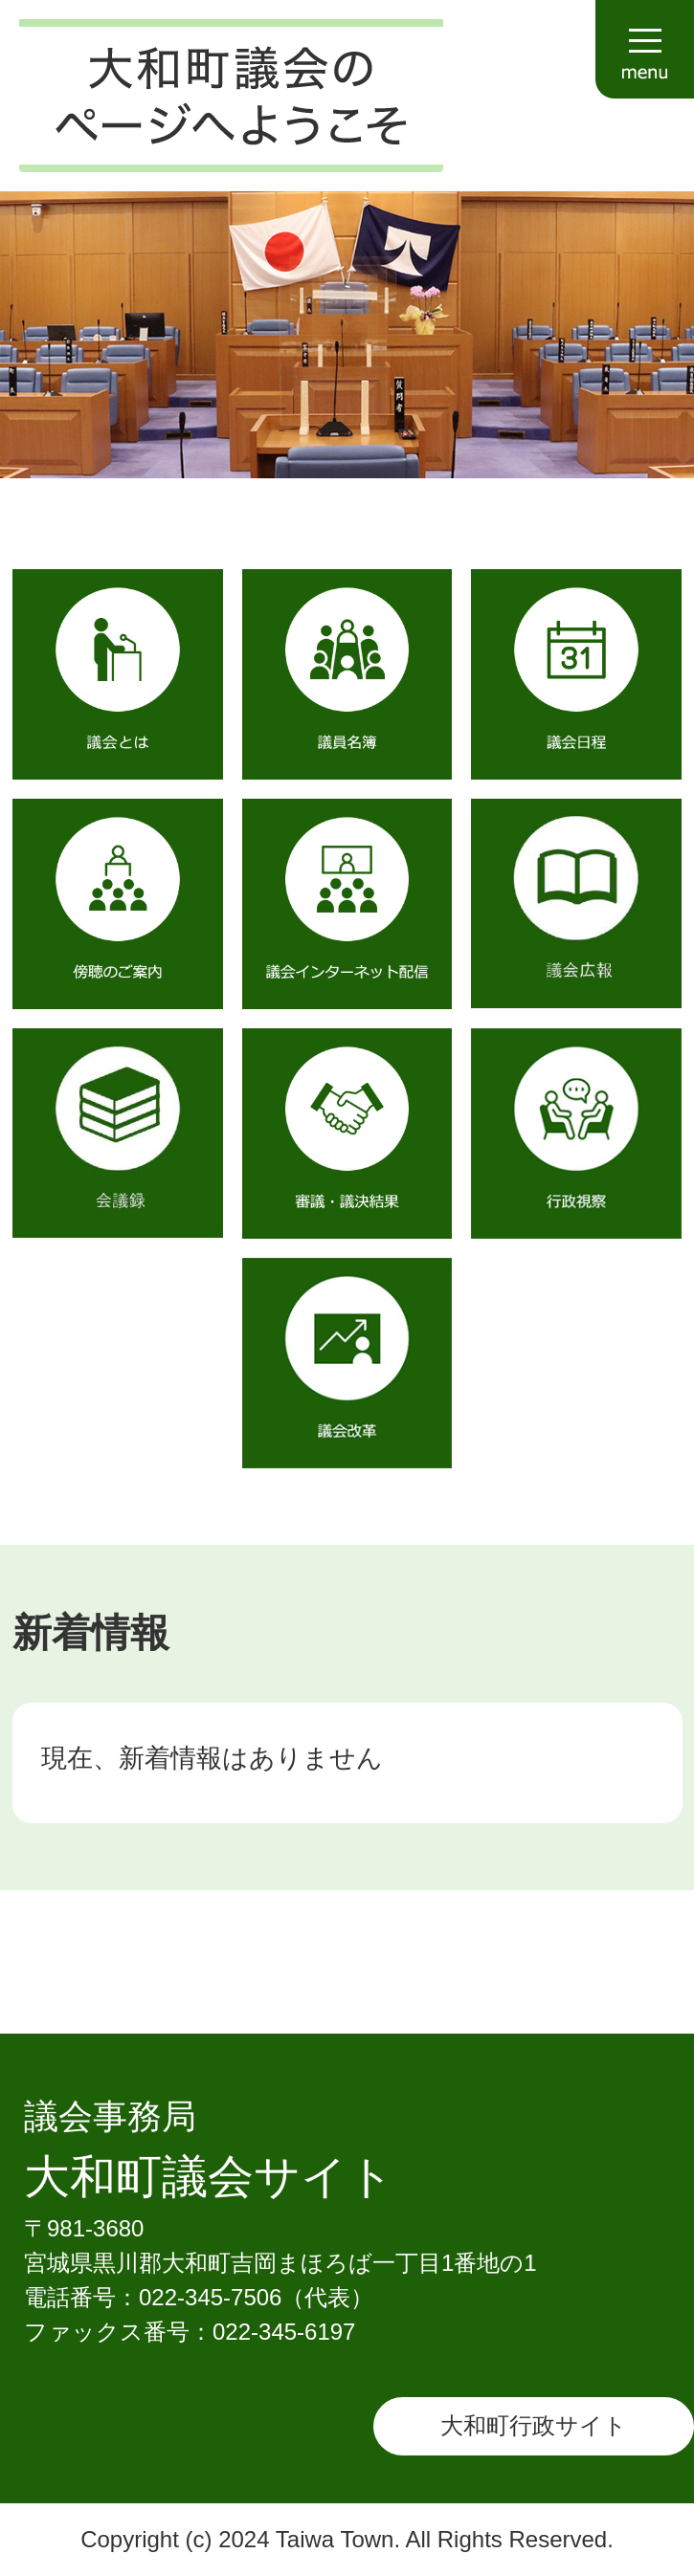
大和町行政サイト (533, 2425)
